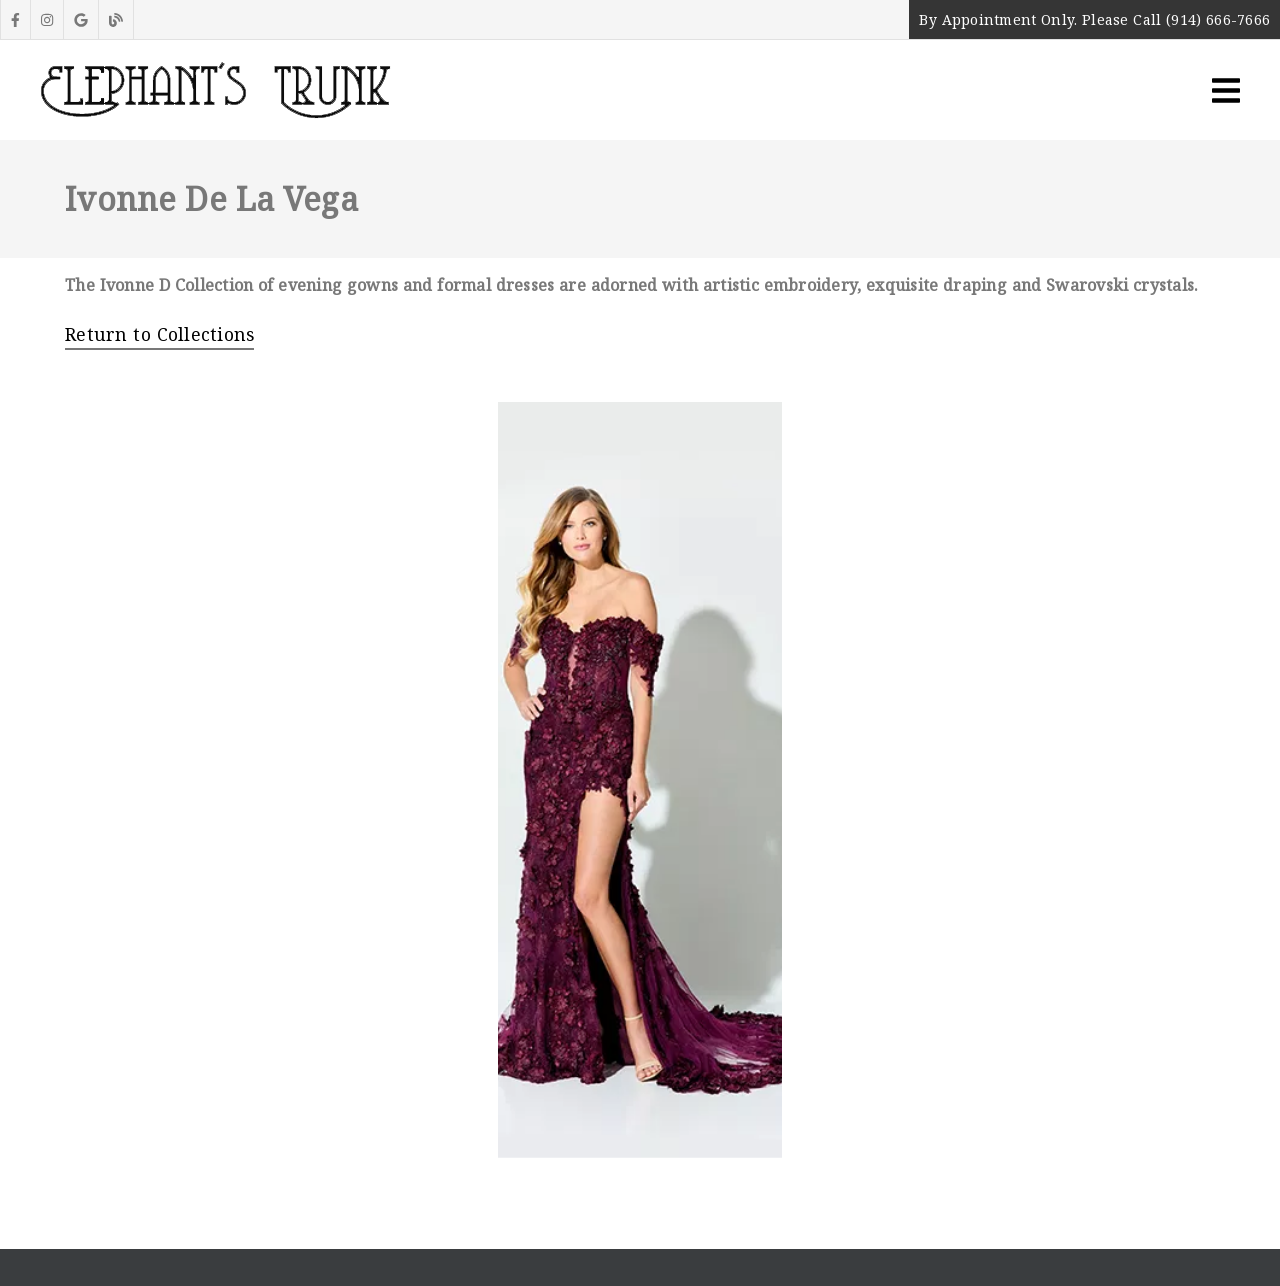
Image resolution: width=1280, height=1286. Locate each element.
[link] (15, 19)
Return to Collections (159, 334)
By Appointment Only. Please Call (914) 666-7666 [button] (1094, 19)
